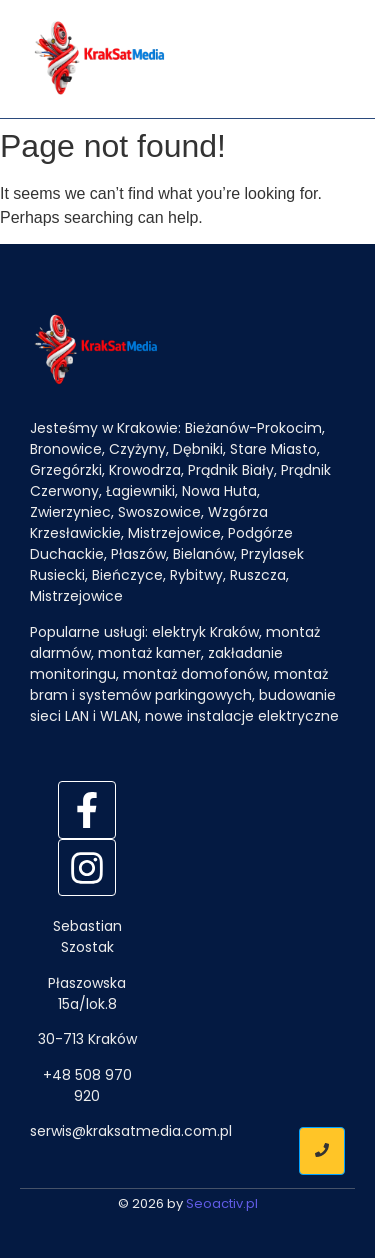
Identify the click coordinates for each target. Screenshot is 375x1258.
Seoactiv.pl (222, 1203)
